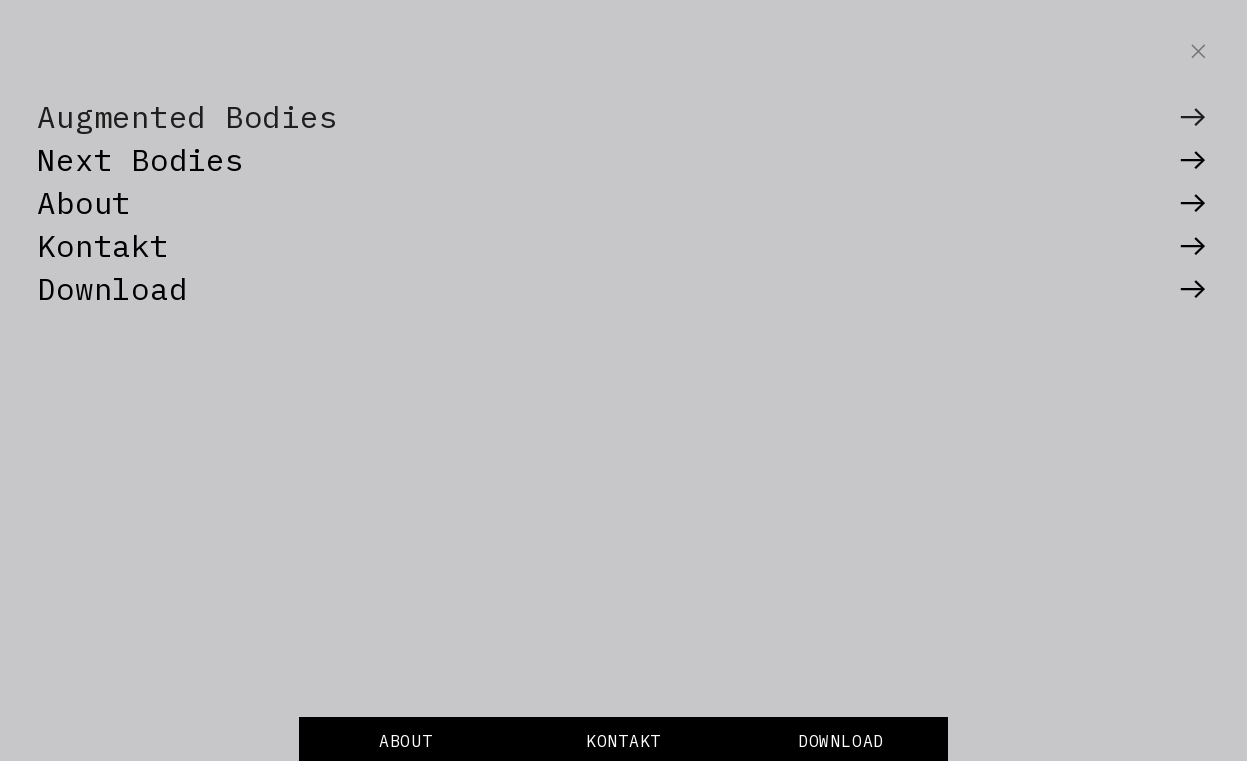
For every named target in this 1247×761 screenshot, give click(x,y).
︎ (1199, 51)
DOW (814, 741)
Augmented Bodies (187, 116)
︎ (1193, 116)
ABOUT (406, 741)
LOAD (862, 741)
